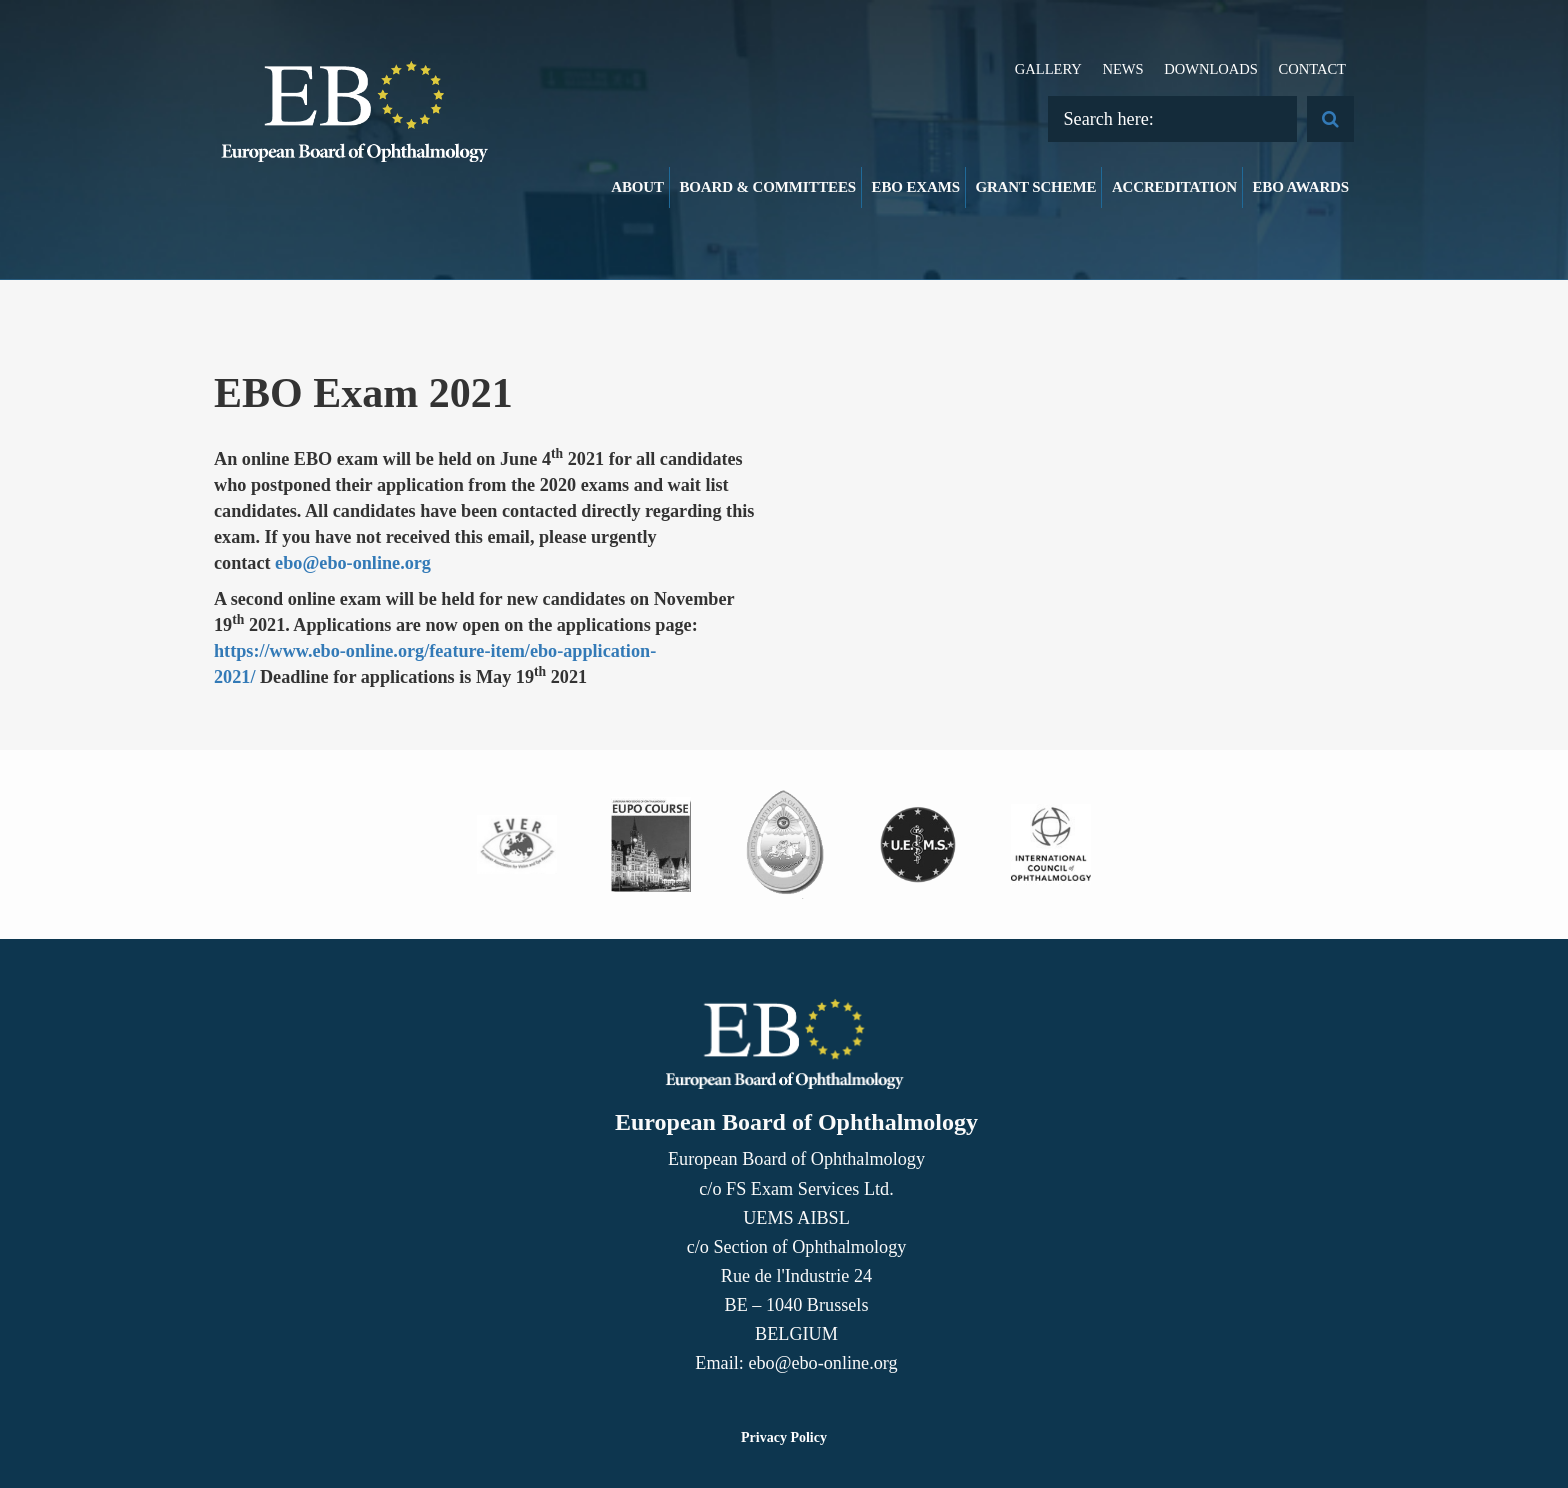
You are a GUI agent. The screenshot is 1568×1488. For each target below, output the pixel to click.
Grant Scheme (1035, 187)
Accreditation (1174, 187)
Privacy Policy (784, 1437)
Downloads (1211, 69)
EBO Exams (916, 187)
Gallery (1048, 69)
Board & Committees (767, 187)
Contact (1312, 69)
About (637, 187)
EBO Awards (1301, 187)
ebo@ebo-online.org (353, 563)
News (1122, 69)
